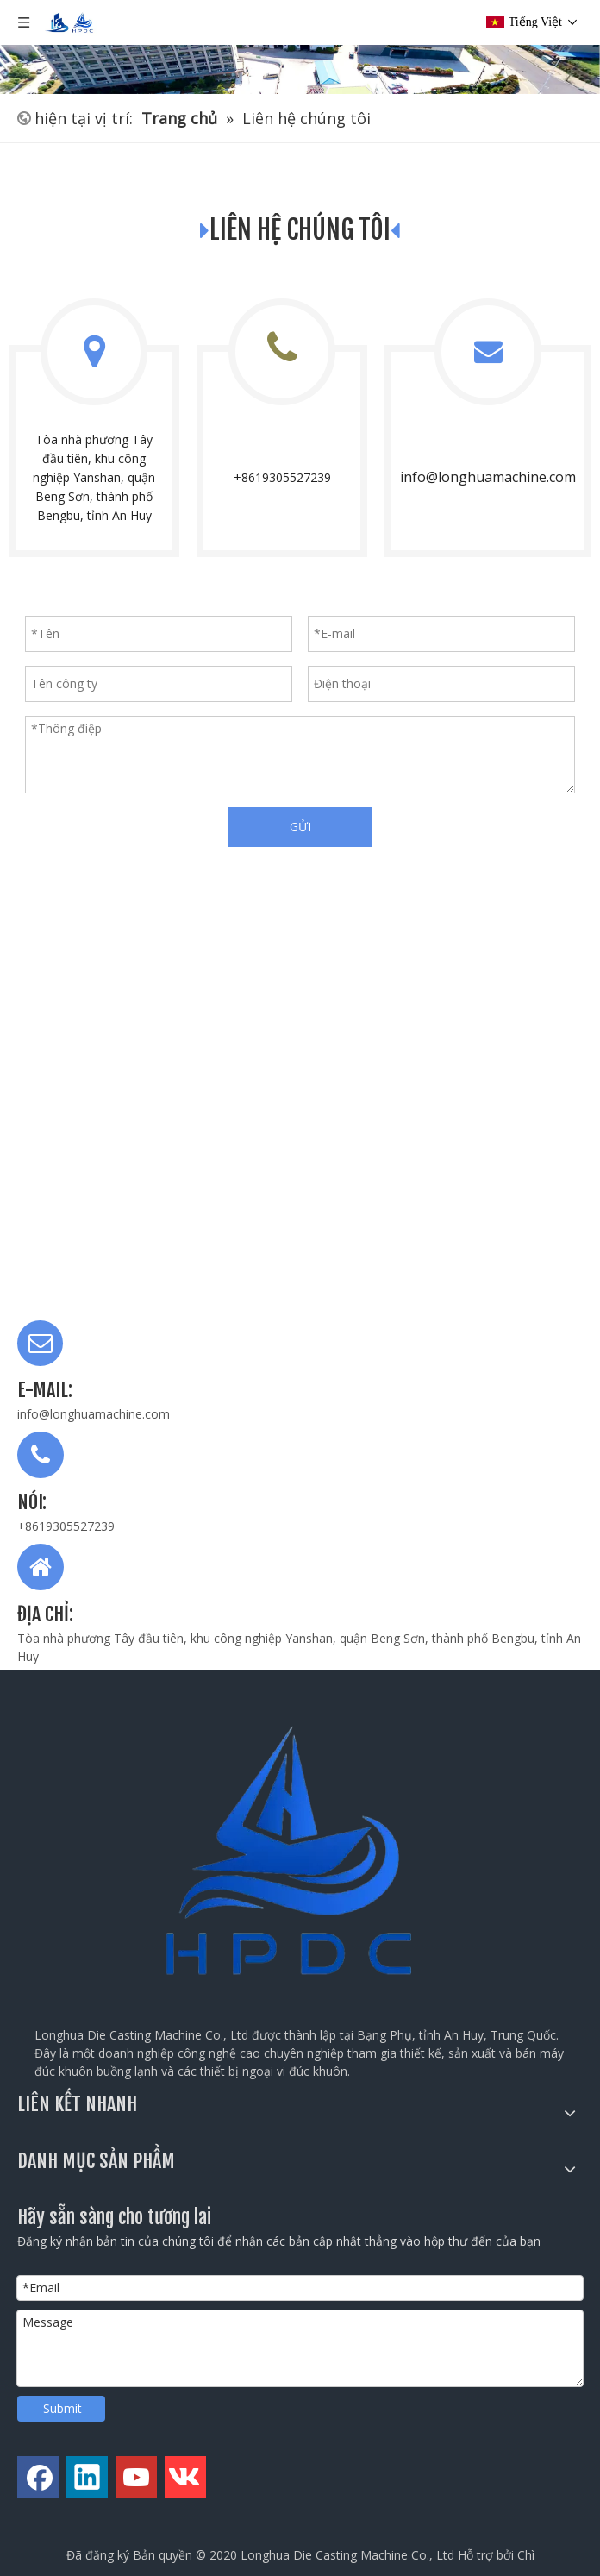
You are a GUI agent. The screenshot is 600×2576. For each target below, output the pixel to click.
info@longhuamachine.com (488, 476)
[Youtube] (136, 2477)
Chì (525, 2555)
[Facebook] (38, 2477)
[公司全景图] (300, 47)
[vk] (185, 2477)
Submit (62, 2408)
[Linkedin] (87, 2477)
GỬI (300, 826)
